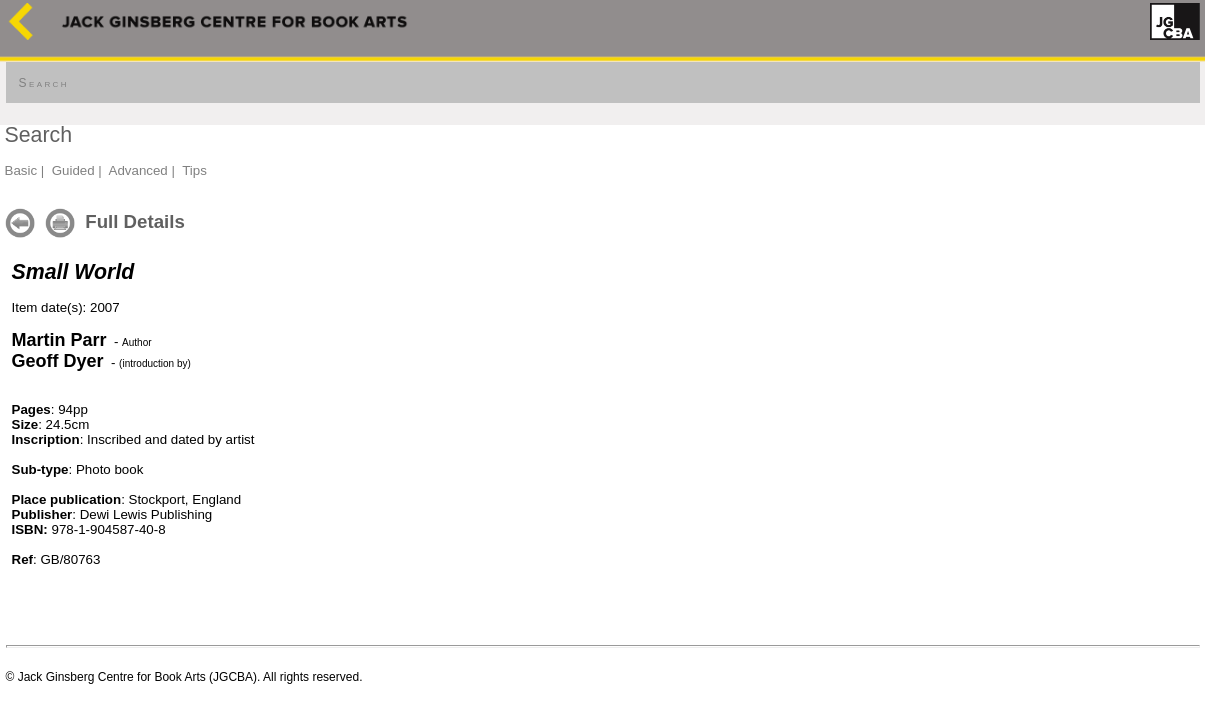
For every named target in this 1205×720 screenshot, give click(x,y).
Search (44, 83)
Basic (21, 170)
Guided (73, 170)
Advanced (138, 170)
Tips (194, 170)
